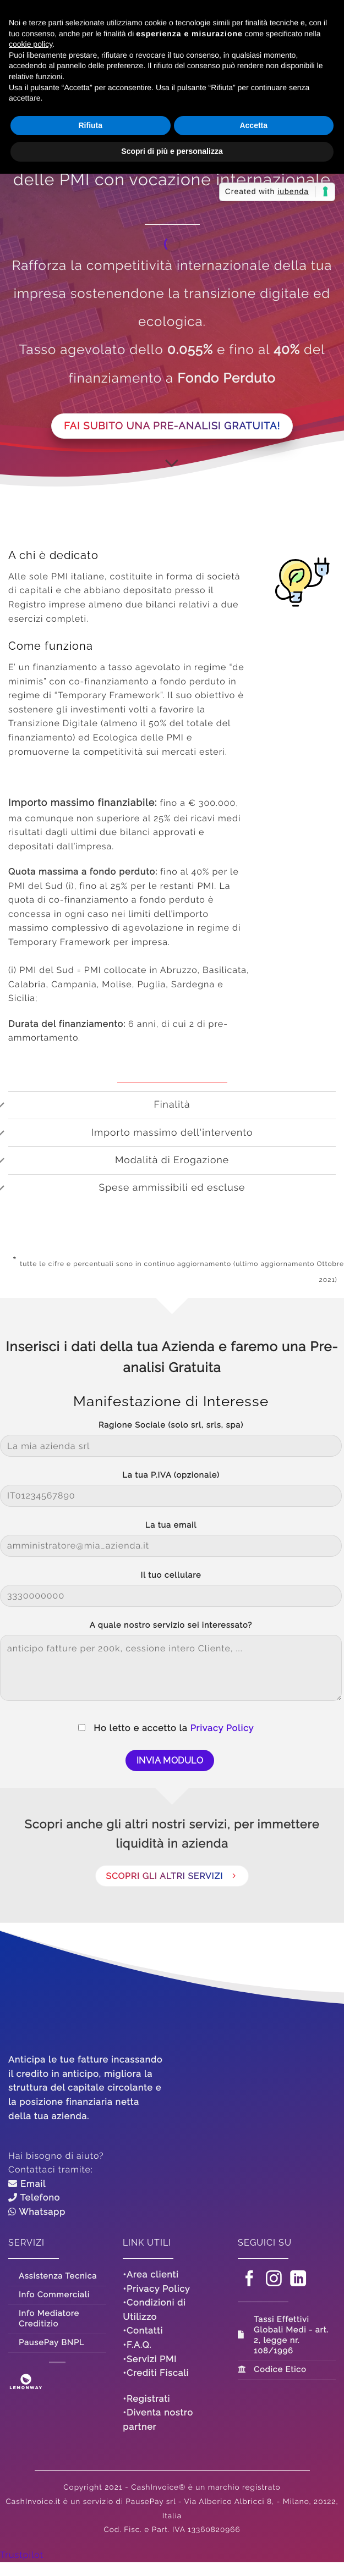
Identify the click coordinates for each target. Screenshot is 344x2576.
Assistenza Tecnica (58, 2276)
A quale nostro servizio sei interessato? (171, 1625)
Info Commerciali (54, 2294)
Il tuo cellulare (171, 1575)
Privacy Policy (222, 1728)
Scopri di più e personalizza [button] (171, 151)
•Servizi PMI (150, 2359)
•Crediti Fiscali (156, 2373)
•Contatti (143, 2330)
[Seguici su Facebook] (250, 2280)
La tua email (170, 1525)
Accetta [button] (253, 125)
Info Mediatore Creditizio (49, 2319)
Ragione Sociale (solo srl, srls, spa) (171, 1425)
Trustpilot (21, 2555)
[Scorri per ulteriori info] (172, 463)
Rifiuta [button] (90, 125)
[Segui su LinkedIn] (298, 2280)
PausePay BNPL (51, 2342)
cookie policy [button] (30, 44)
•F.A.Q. (137, 2345)
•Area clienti (150, 2274)
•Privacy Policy (156, 2289)
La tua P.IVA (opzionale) (170, 1475)
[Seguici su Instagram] (274, 2280)
